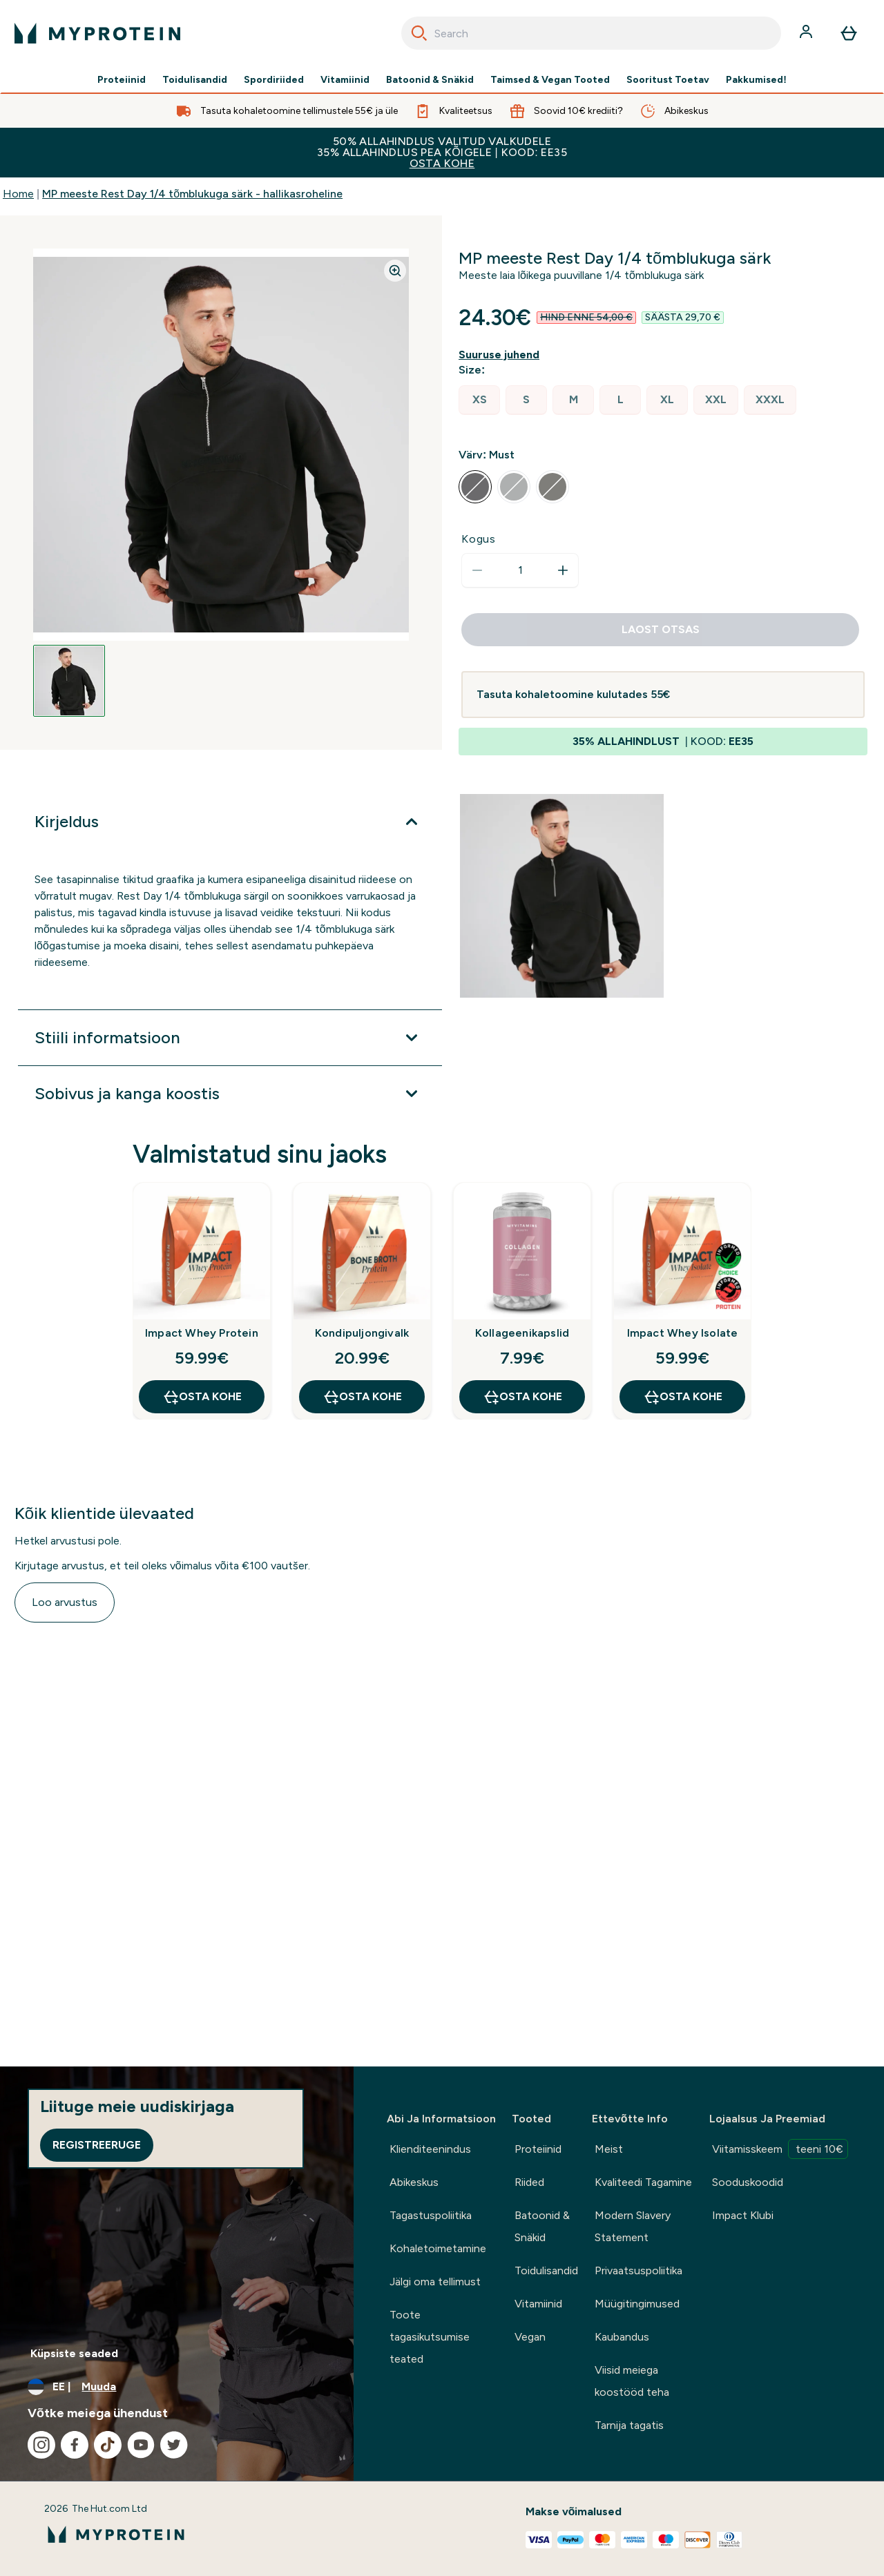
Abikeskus (414, 2182)
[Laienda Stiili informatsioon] (230, 1037)
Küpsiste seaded (74, 2353)
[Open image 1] (69, 681)
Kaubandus (622, 2336)
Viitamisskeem (780, 2149)
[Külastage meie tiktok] (108, 2445)
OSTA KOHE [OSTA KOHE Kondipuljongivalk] (362, 1396)
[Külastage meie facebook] (74, 2445)
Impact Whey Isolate (682, 1332)
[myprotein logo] (97, 33)
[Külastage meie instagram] (41, 2445)
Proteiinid (121, 80)
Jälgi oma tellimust (435, 2281)
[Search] (419, 33)
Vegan (530, 2336)
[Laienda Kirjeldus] (230, 821)
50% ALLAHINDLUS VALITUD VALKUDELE (442, 152)
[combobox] (591, 33)
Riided (529, 2182)
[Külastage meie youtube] (141, 2445)
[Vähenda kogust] (477, 570)
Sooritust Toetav (667, 80)
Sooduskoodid (747, 2182)
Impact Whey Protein (201, 1332)
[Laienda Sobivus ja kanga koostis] (230, 1093)
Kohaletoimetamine (438, 2248)
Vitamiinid (344, 80)
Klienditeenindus (430, 2149)
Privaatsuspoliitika (638, 2270)
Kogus (478, 538)
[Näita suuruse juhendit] (502, 355)
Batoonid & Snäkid (430, 80)
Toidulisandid (194, 80)
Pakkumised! (756, 80)
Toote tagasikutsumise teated (430, 2336)
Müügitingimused (637, 2303)
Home (18, 193)
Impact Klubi (743, 2215)
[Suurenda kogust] (563, 570)
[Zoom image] (395, 271)
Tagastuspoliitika (431, 2215)
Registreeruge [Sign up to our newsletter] (96, 2144)
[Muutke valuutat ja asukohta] (177, 2387)
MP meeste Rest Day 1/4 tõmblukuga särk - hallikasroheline (192, 193)
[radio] (479, 400)
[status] (520, 570)
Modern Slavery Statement (633, 2226)
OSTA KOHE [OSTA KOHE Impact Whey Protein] (202, 1396)
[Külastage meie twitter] (174, 2445)
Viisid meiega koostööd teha (632, 2381)
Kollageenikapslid (522, 1332)
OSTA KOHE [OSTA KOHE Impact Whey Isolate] (682, 1396)
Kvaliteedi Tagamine (643, 2182)
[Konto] (807, 33)
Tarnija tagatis (629, 2425)
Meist (609, 2149)
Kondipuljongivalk (362, 1332)
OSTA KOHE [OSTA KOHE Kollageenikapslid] (522, 1396)
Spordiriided (274, 80)
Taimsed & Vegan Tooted (550, 80)
